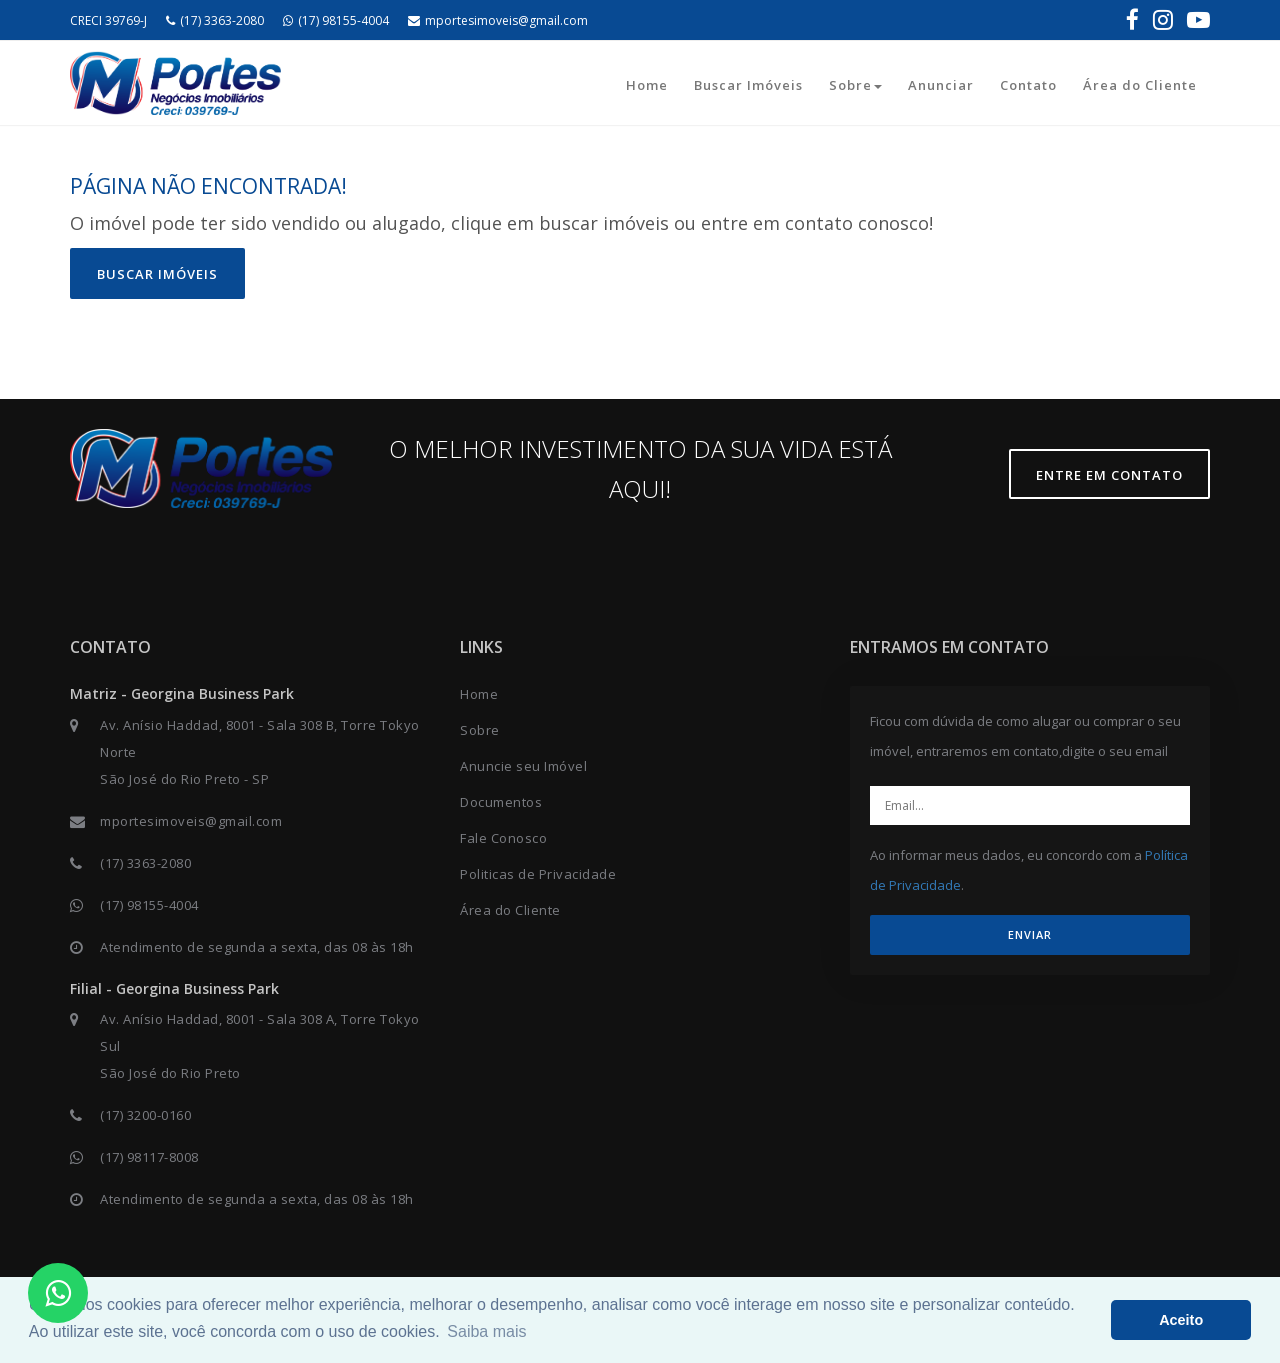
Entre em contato (1109, 475)
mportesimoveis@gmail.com (498, 20)
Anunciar (941, 85)
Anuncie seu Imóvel (523, 766)
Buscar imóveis (157, 274)
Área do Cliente (1140, 85)
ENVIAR (1030, 934)
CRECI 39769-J (108, 20)
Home (647, 85)
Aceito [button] (1181, 1320)
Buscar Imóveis (748, 85)
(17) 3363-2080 (215, 20)
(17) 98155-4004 (336, 20)
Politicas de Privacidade (538, 874)
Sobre (855, 85)
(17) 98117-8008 (149, 1157)
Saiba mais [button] (486, 1331)
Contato (1028, 85)
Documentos (501, 802)
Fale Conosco (503, 838)
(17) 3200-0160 (145, 1115)
